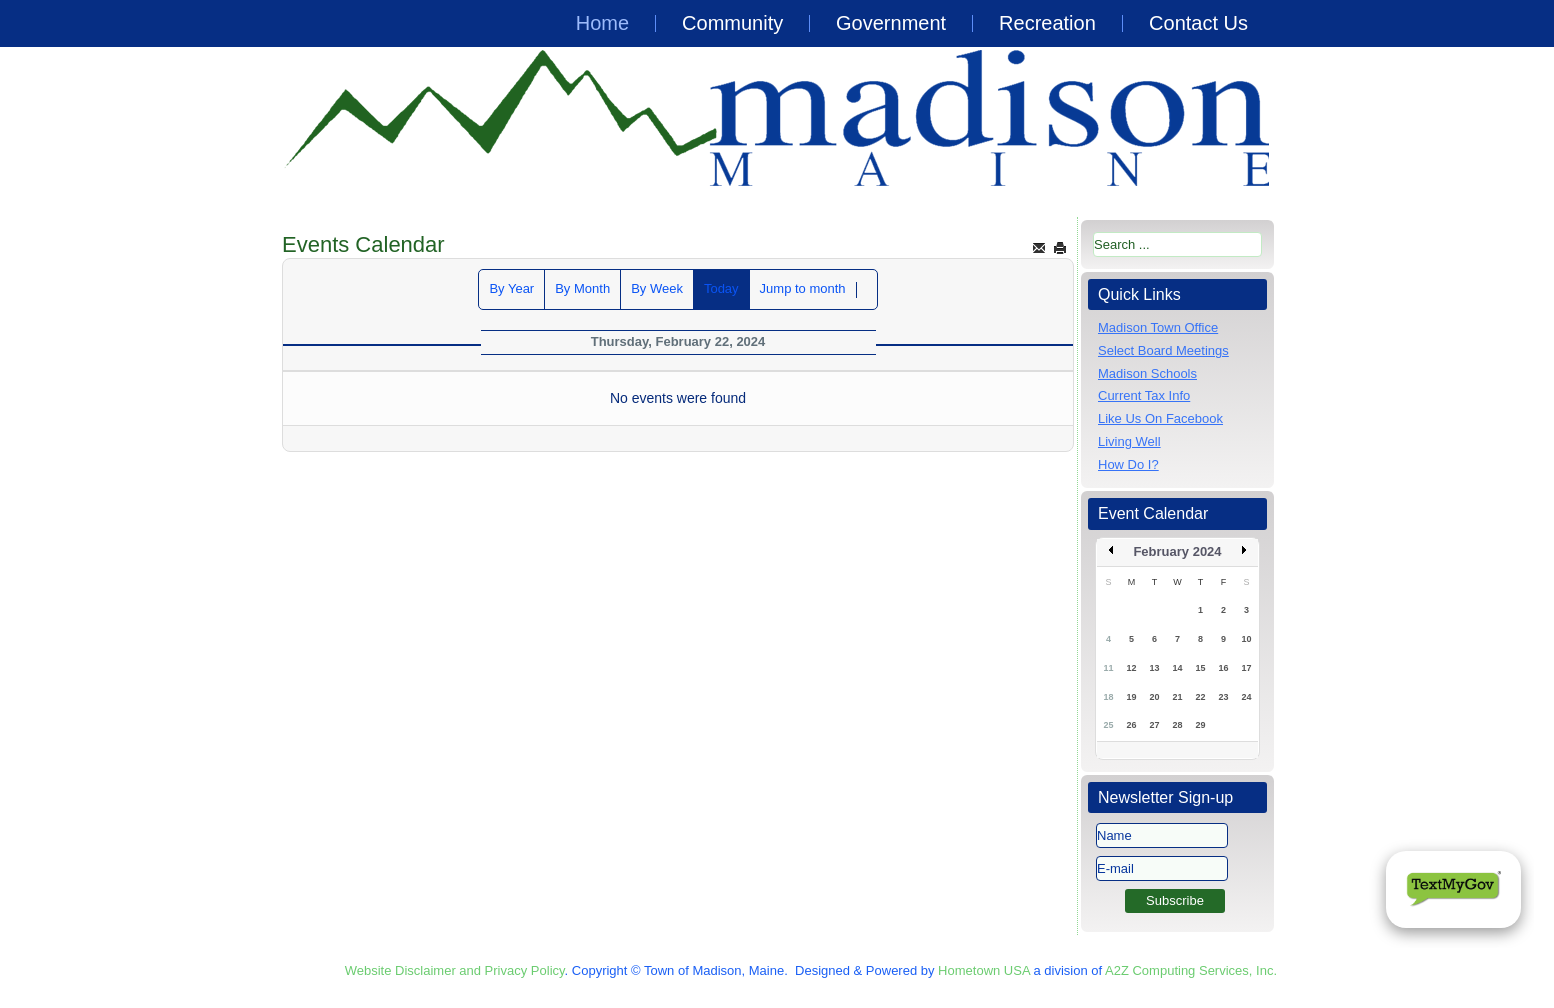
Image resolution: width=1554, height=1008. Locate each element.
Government (891, 23)
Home (602, 23)
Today (721, 288)
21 (1177, 697)
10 (1246, 639)
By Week (657, 288)
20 (1154, 697)
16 (1223, 668)
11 (1108, 668)
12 (1131, 668)
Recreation (1047, 23)
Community (732, 23)
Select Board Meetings (1163, 350)
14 (1177, 668)
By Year (511, 288)
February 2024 (1177, 551)
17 (1246, 668)
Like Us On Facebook (1160, 418)
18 (1108, 697)
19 (1131, 697)
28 (1177, 725)
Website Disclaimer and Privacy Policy (455, 970)
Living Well (1129, 441)
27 (1154, 725)
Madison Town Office (1158, 327)
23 (1223, 697)
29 (1200, 725)
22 (1200, 697)
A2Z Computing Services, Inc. (1191, 970)
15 (1200, 668)
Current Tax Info (1144, 395)
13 (1154, 668)
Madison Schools (1147, 373)
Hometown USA (984, 970)
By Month (582, 288)
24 (1246, 697)
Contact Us (1198, 23)
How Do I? (1128, 464)
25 (1108, 725)
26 (1131, 725)
